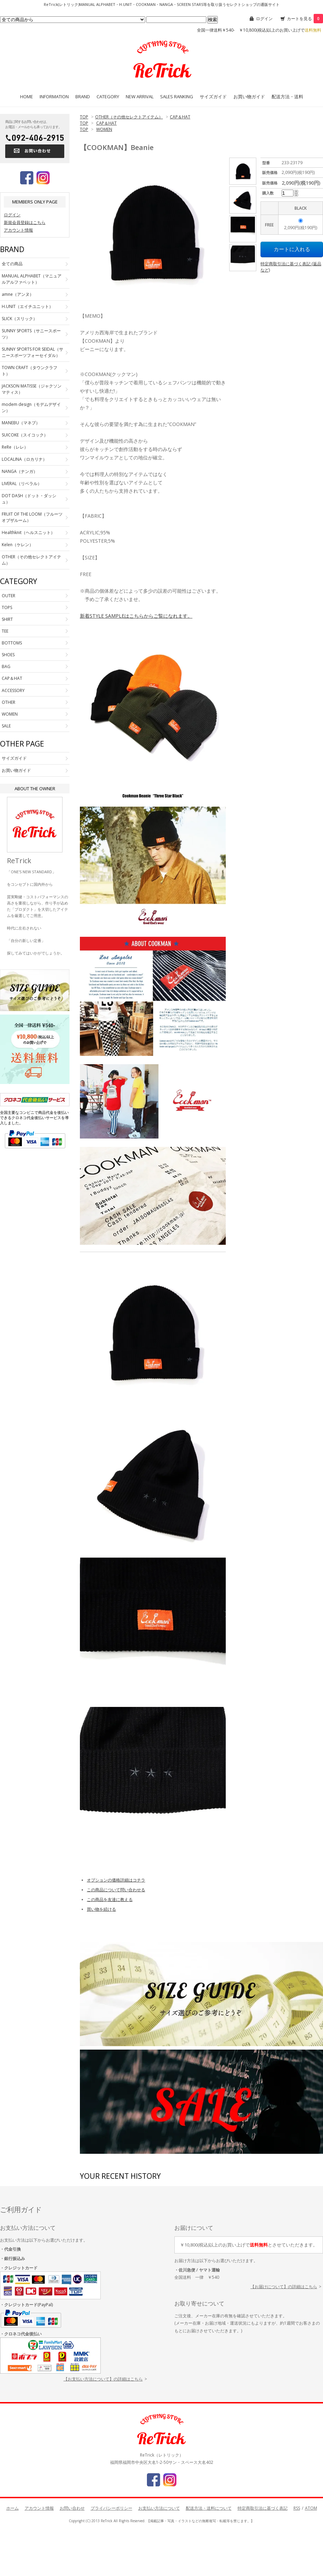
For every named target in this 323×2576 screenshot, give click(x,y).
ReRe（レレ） (15, 447)
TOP (84, 117)
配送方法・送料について (209, 2508)
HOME (26, 96)
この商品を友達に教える (110, 1899)
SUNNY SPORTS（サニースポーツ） (31, 334)
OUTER (8, 596)
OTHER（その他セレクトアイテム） (129, 117)
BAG (6, 666)
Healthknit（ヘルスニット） (28, 532)
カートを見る (305, 19)
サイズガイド (213, 96)
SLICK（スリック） (19, 319)
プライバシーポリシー (111, 2508)
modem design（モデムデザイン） (31, 407)
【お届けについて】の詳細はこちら (283, 2287)
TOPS (7, 607)
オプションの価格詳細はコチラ (116, 1880)
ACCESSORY (13, 690)
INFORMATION (54, 96)
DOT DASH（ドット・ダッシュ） (29, 499)
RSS (296, 2508)
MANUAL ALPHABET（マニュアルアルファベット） (31, 279)
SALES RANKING (176, 96)
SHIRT (7, 619)
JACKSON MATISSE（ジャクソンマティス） (31, 389)
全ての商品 (12, 264)
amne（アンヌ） (18, 294)
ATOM (311, 2508)
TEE (5, 631)
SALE (6, 726)
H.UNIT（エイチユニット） (27, 306)
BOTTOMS (12, 643)
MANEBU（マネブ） (21, 423)
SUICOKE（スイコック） (25, 435)
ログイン (264, 19)
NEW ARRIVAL (140, 96)
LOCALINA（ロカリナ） (24, 459)
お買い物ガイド (249, 96)
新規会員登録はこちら (24, 222)
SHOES (8, 655)
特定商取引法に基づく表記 (263, 2508)
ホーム (12, 2508)
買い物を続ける (101, 1909)
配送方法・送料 (287, 96)
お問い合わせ (72, 2508)
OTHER (8, 702)
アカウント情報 (18, 230)
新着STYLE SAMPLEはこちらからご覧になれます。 (136, 615)
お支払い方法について (159, 2508)
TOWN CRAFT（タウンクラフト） (29, 371)
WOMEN (104, 129)
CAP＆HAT (180, 117)
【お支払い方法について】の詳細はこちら (103, 2379)
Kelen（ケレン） (17, 545)
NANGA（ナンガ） (20, 471)
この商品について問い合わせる (116, 1890)
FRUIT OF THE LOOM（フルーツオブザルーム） (32, 517)
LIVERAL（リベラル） (22, 483)
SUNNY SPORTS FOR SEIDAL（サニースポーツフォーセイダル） (32, 352)
